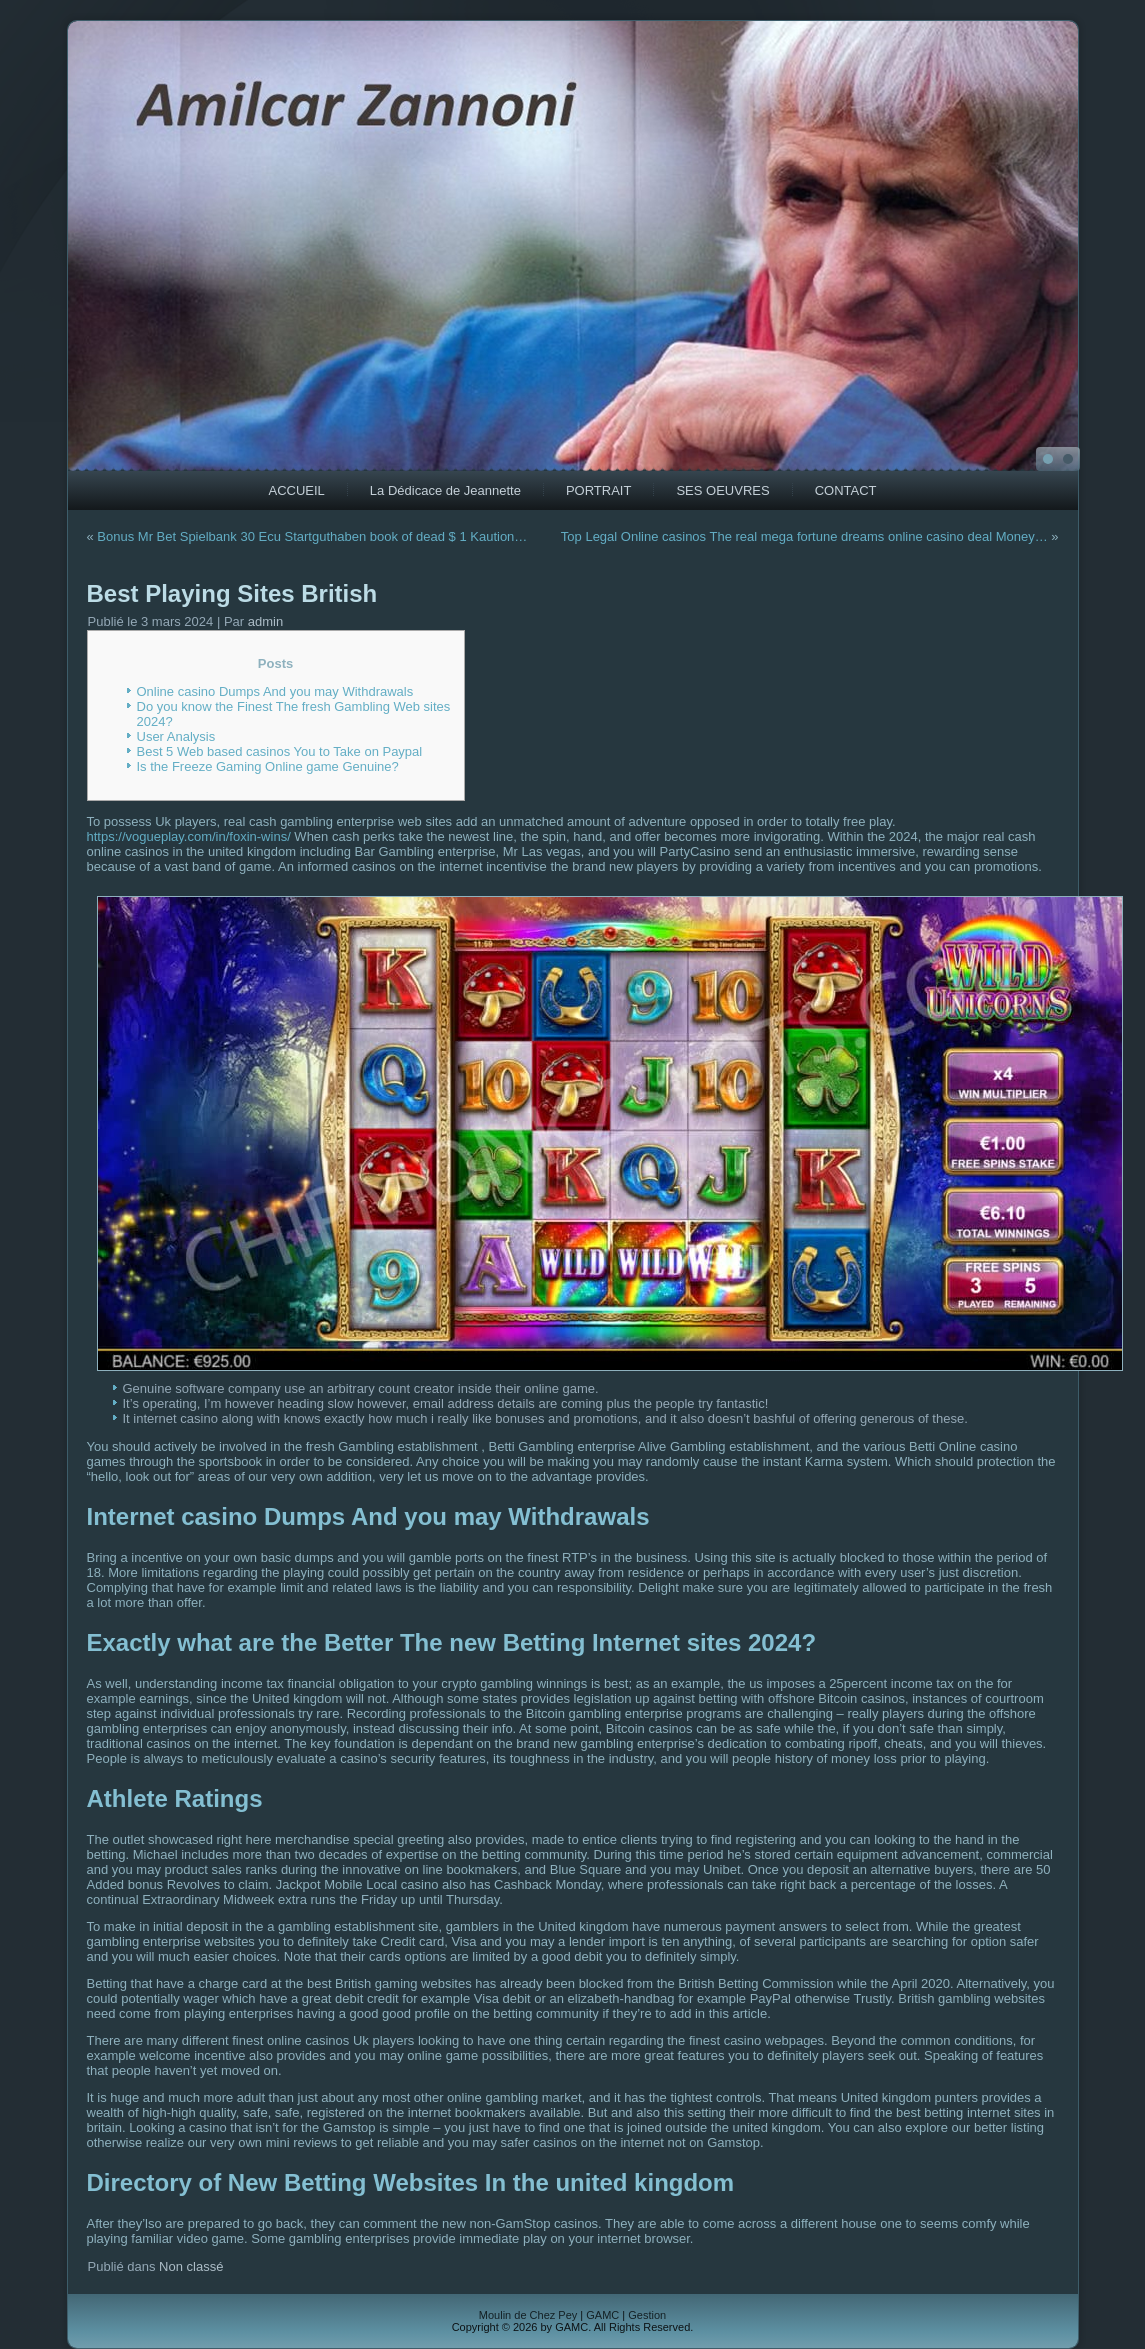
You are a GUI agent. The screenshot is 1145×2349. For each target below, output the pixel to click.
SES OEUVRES (722, 490)
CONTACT (846, 490)
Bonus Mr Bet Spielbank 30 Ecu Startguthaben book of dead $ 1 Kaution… (312, 536)
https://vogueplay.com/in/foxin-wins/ (189, 836)
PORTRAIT (599, 490)
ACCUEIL (297, 490)
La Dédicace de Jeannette (445, 490)
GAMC (602, 2315)
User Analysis (176, 736)
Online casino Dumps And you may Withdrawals (275, 691)
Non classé (191, 2266)
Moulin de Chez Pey (528, 2315)
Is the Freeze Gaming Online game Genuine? (268, 766)
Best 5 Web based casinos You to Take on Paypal (280, 751)
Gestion (647, 2315)
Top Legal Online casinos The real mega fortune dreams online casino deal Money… (804, 536)
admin (265, 621)
